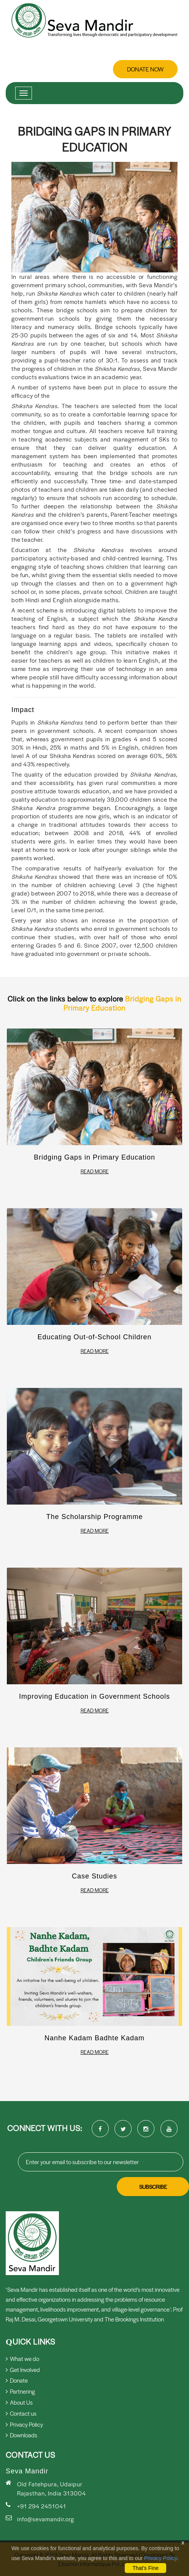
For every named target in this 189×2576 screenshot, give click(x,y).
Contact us (21, 2413)
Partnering (20, 2391)
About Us (19, 2402)
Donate (17, 2380)
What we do (22, 2358)
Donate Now (145, 69)
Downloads (21, 2435)
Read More (95, 1171)
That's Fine (145, 2568)
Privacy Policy (160, 2558)
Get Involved (23, 2369)
